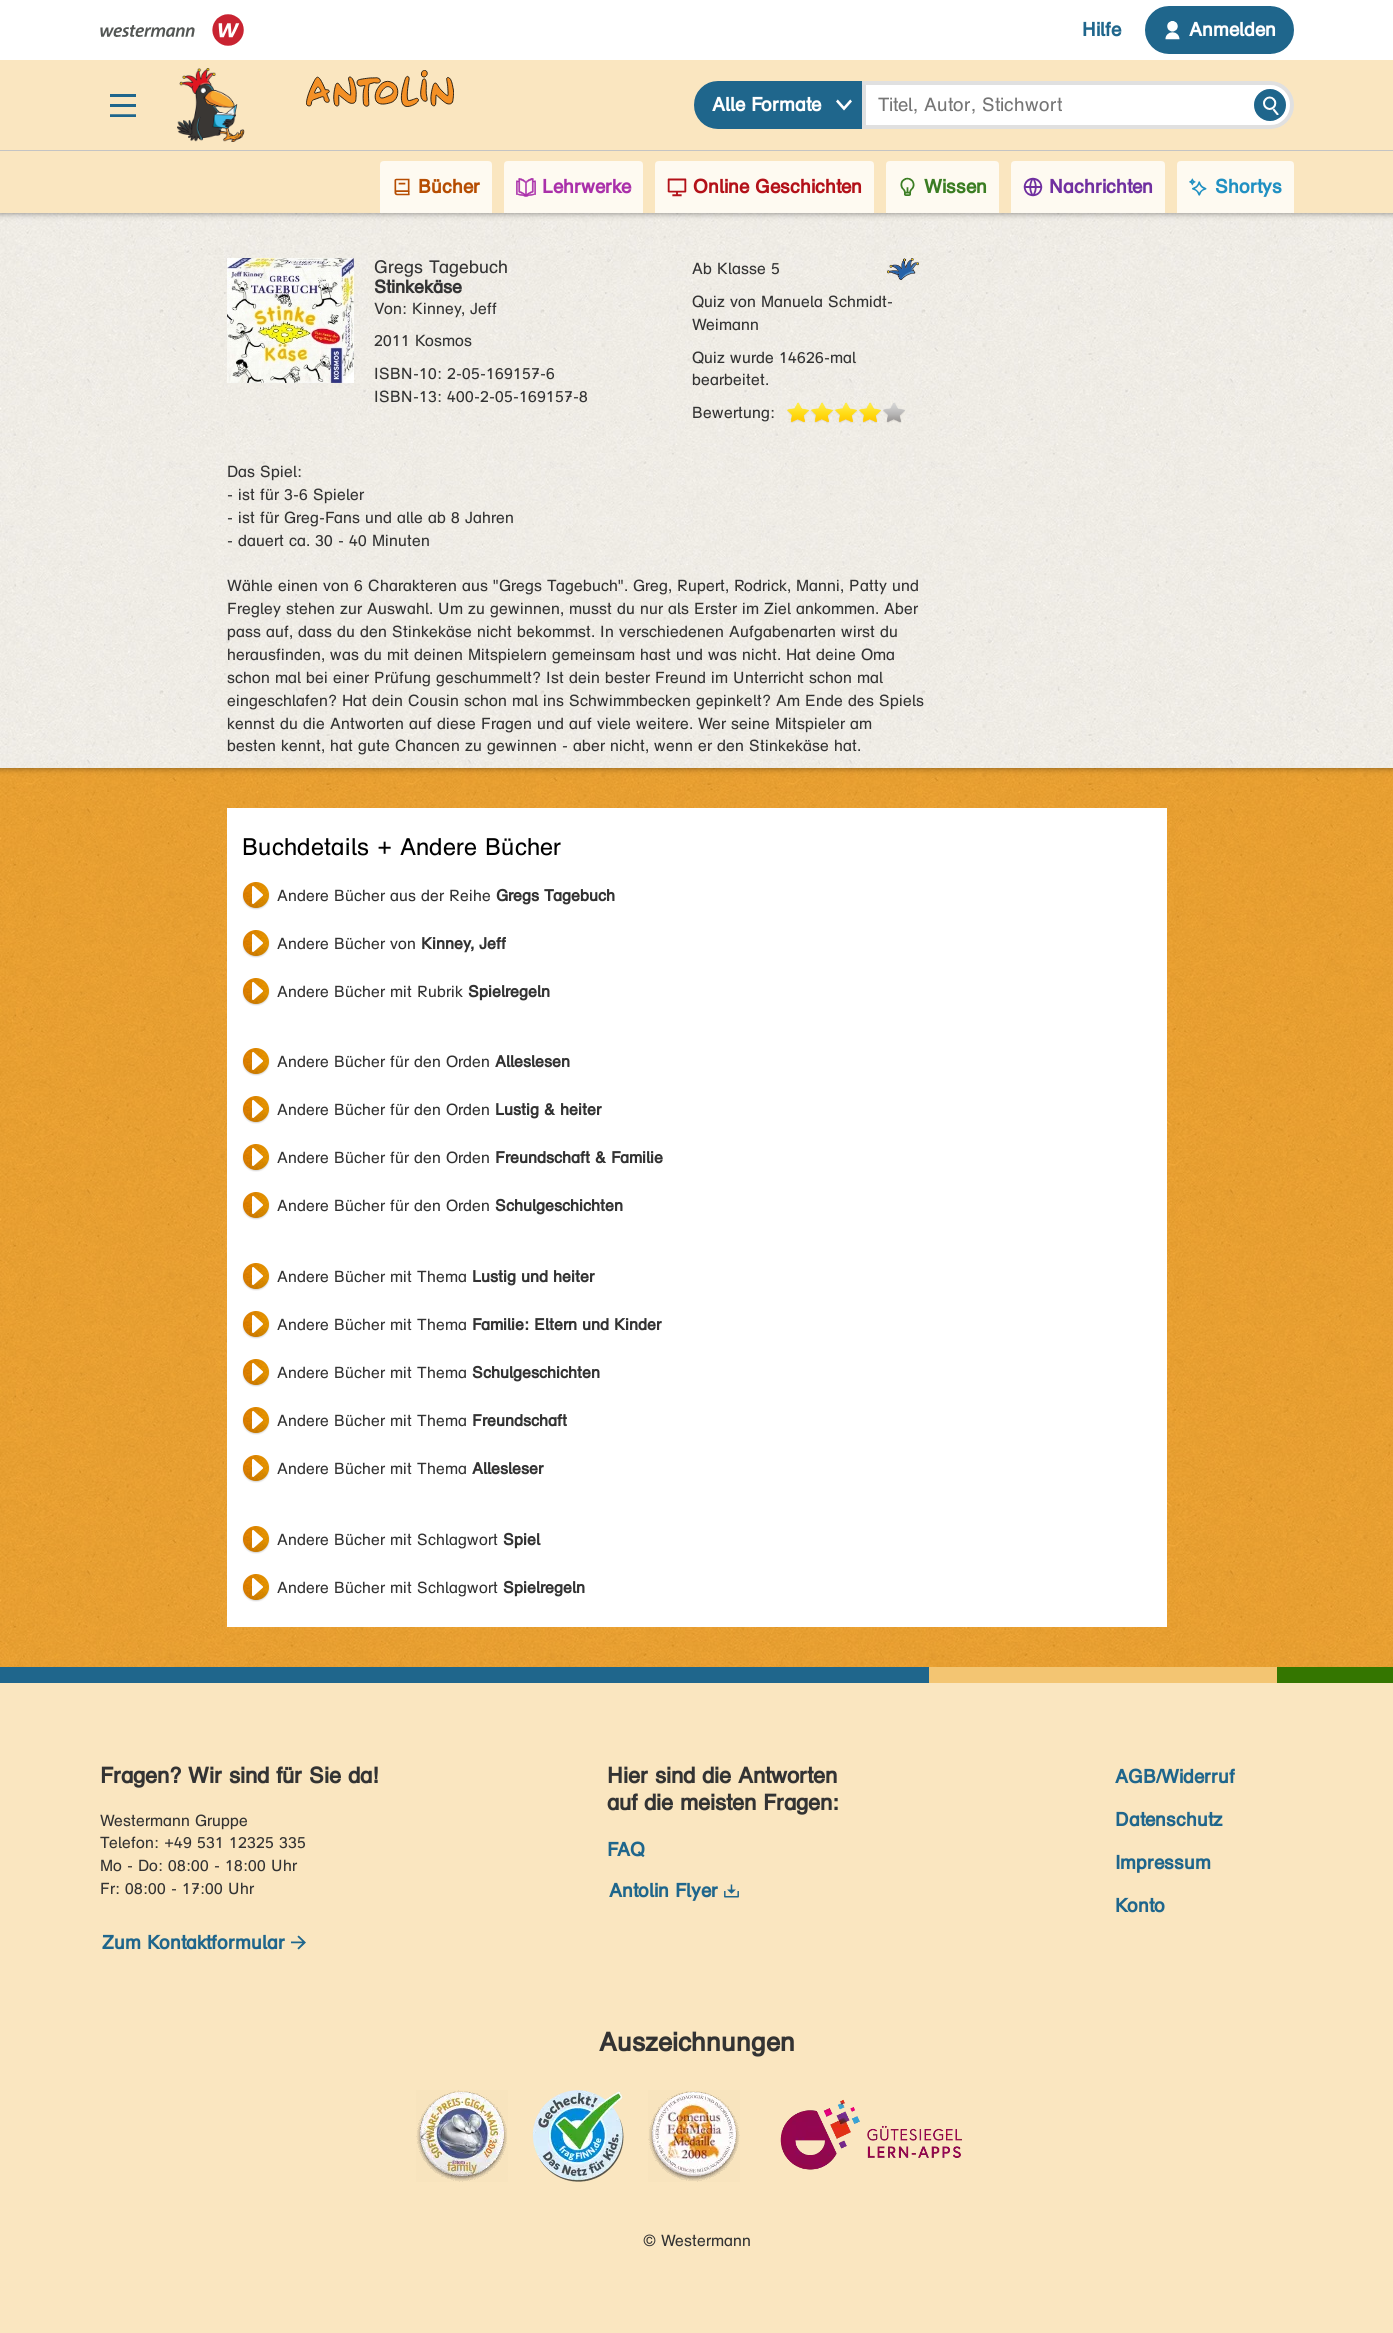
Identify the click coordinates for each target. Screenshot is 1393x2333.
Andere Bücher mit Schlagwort (408, 1539)
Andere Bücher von (391, 943)
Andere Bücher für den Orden (423, 1061)
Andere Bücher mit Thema (435, 1276)
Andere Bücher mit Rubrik (413, 991)
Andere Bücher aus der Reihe (446, 895)
